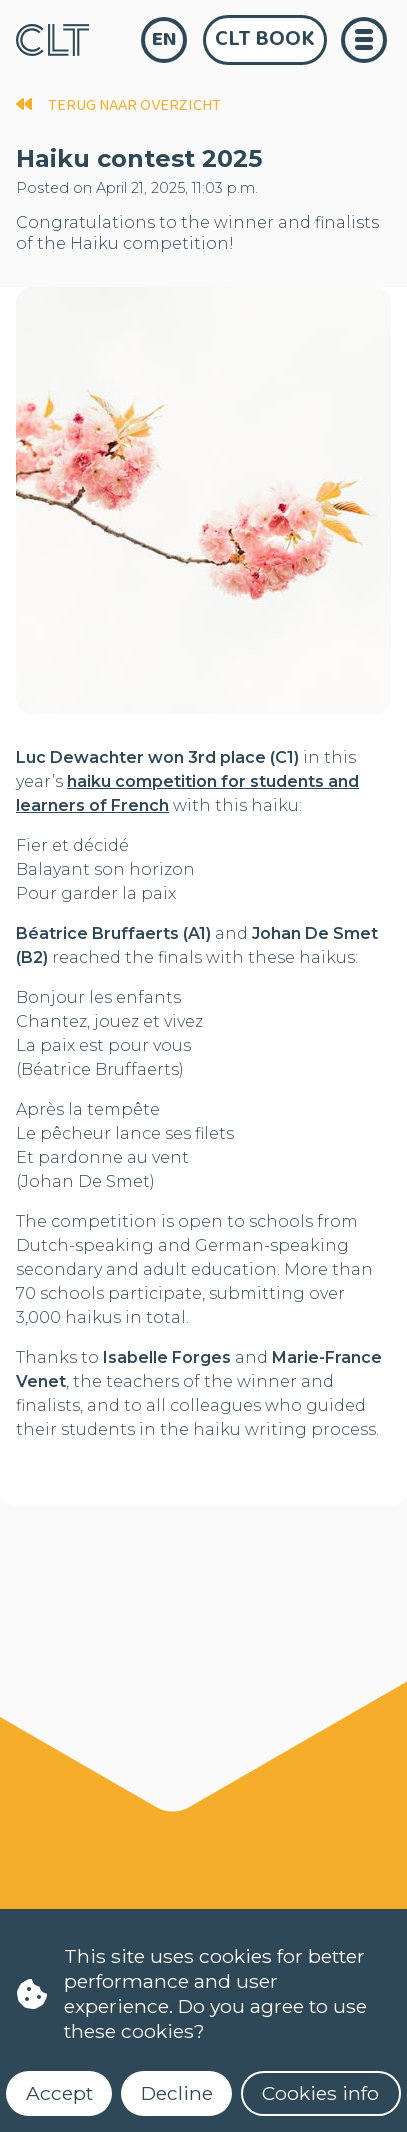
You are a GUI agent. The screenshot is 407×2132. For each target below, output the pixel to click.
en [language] (164, 39)
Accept (59, 2093)
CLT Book (265, 39)
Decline (177, 2093)
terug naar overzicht (118, 105)
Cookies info (320, 2093)
